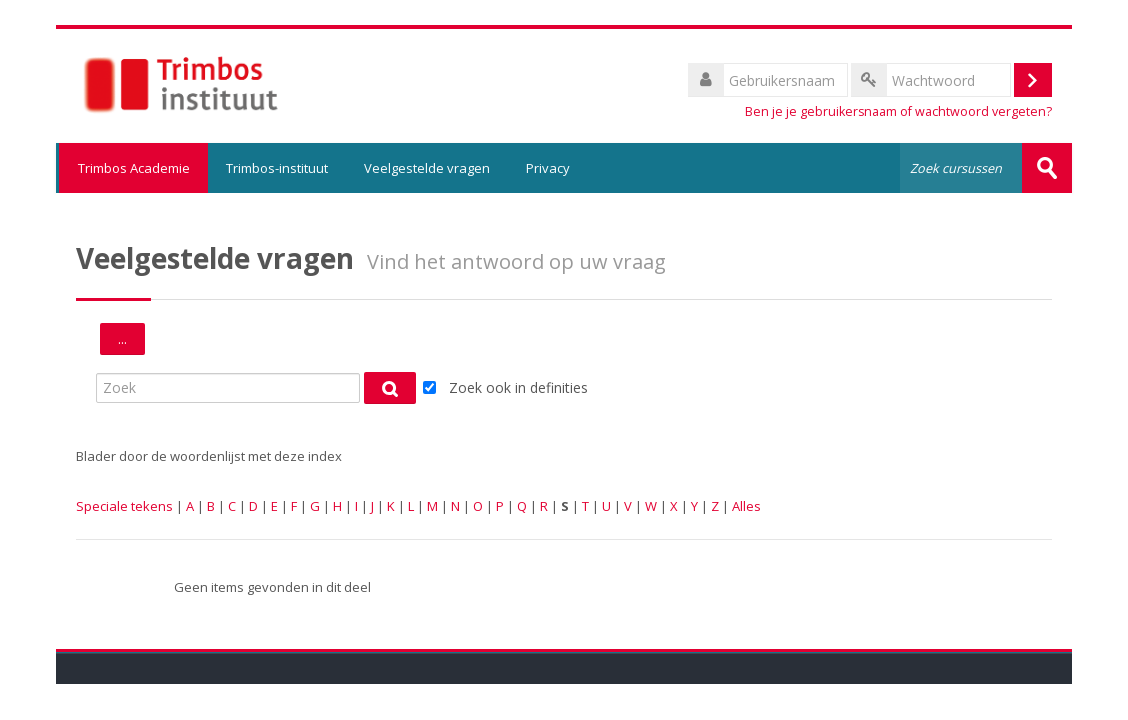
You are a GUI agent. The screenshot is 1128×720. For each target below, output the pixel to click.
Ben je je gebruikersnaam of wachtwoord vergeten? (898, 111)
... (131, 341)
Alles (746, 506)
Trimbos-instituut (277, 168)
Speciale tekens (124, 506)
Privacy (548, 168)
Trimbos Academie (132, 168)
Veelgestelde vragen (427, 168)
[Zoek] (228, 388)
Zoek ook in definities (518, 387)
